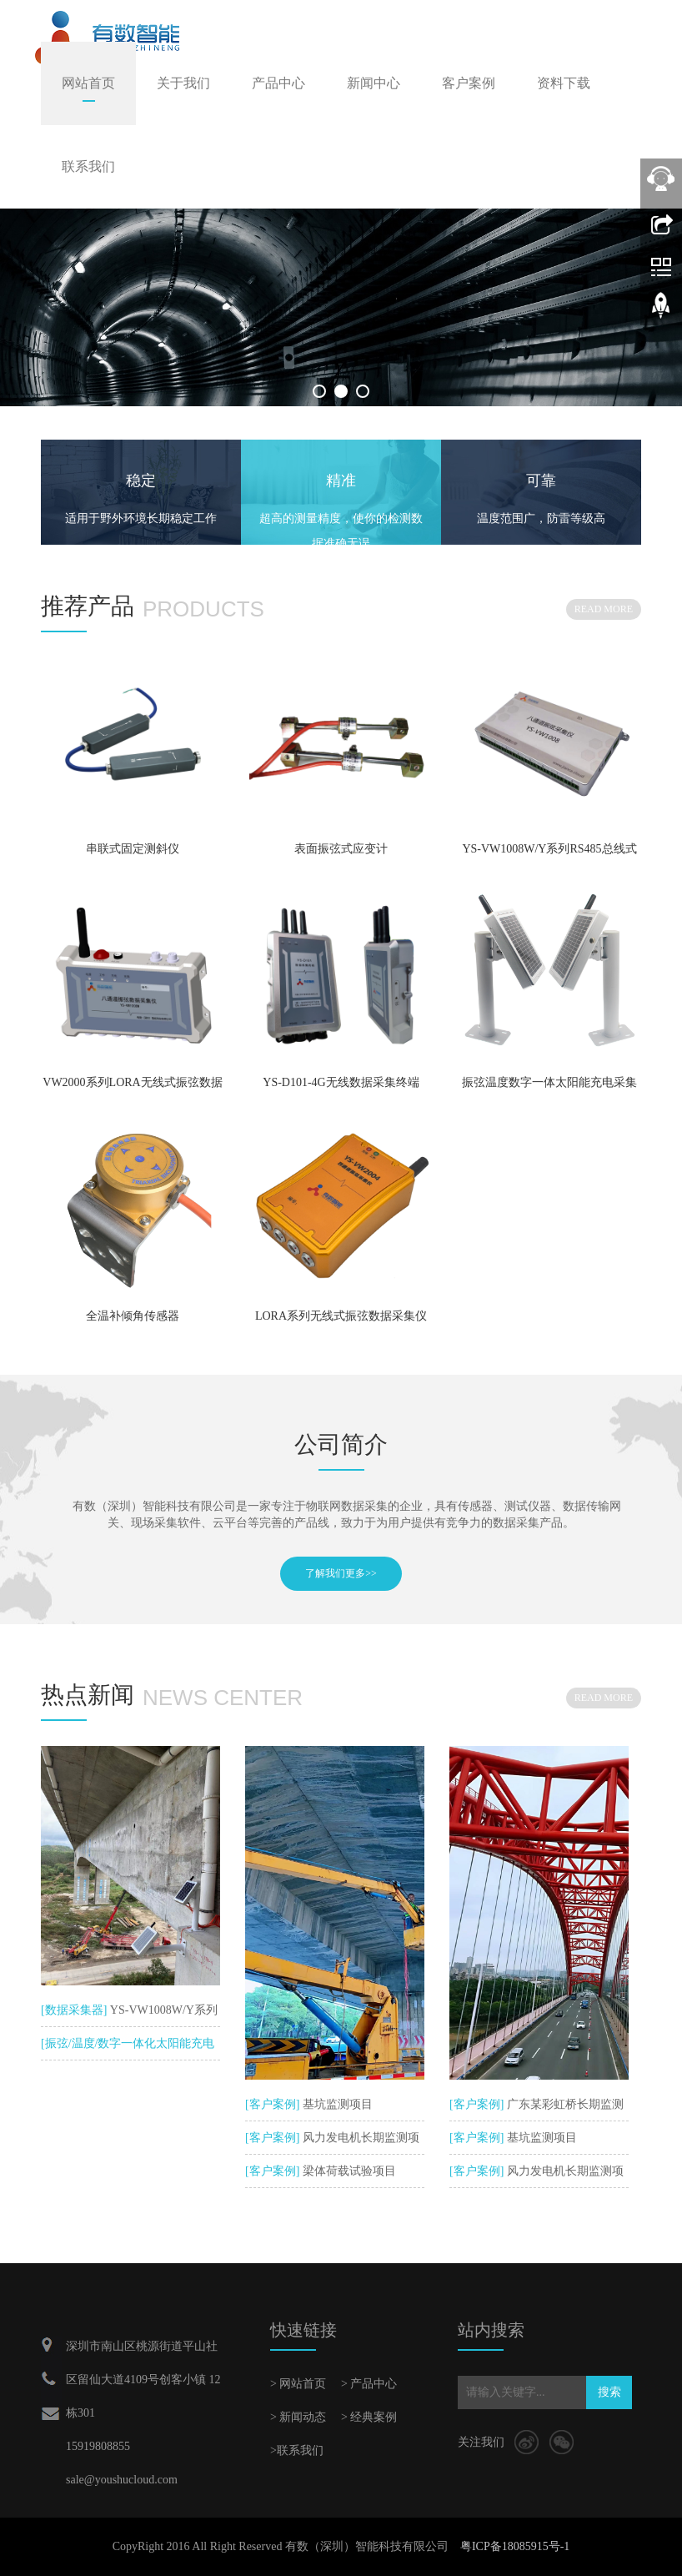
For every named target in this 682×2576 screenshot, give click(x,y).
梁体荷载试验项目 (347, 2171)
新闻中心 (373, 83)
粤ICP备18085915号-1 (514, 2546)
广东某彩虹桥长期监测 (564, 2104)
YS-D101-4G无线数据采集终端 (341, 1082)
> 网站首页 (298, 2383)
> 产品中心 (369, 2383)
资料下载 (563, 83)
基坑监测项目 (336, 2104)
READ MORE (603, 609)
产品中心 (278, 83)
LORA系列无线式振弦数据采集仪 (341, 1316)
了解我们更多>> (341, 1573)
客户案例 (468, 83)
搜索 (609, 2392)
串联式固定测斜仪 (132, 849)
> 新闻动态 (298, 2417)
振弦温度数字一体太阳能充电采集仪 (549, 1087)
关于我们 (183, 83)
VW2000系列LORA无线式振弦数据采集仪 (132, 1087)
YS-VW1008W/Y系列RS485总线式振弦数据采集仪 (549, 854)
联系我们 (88, 166)
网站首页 (88, 83)
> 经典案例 (369, 2417)
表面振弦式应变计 (341, 849)
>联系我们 (296, 2450)
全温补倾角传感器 (132, 1316)
